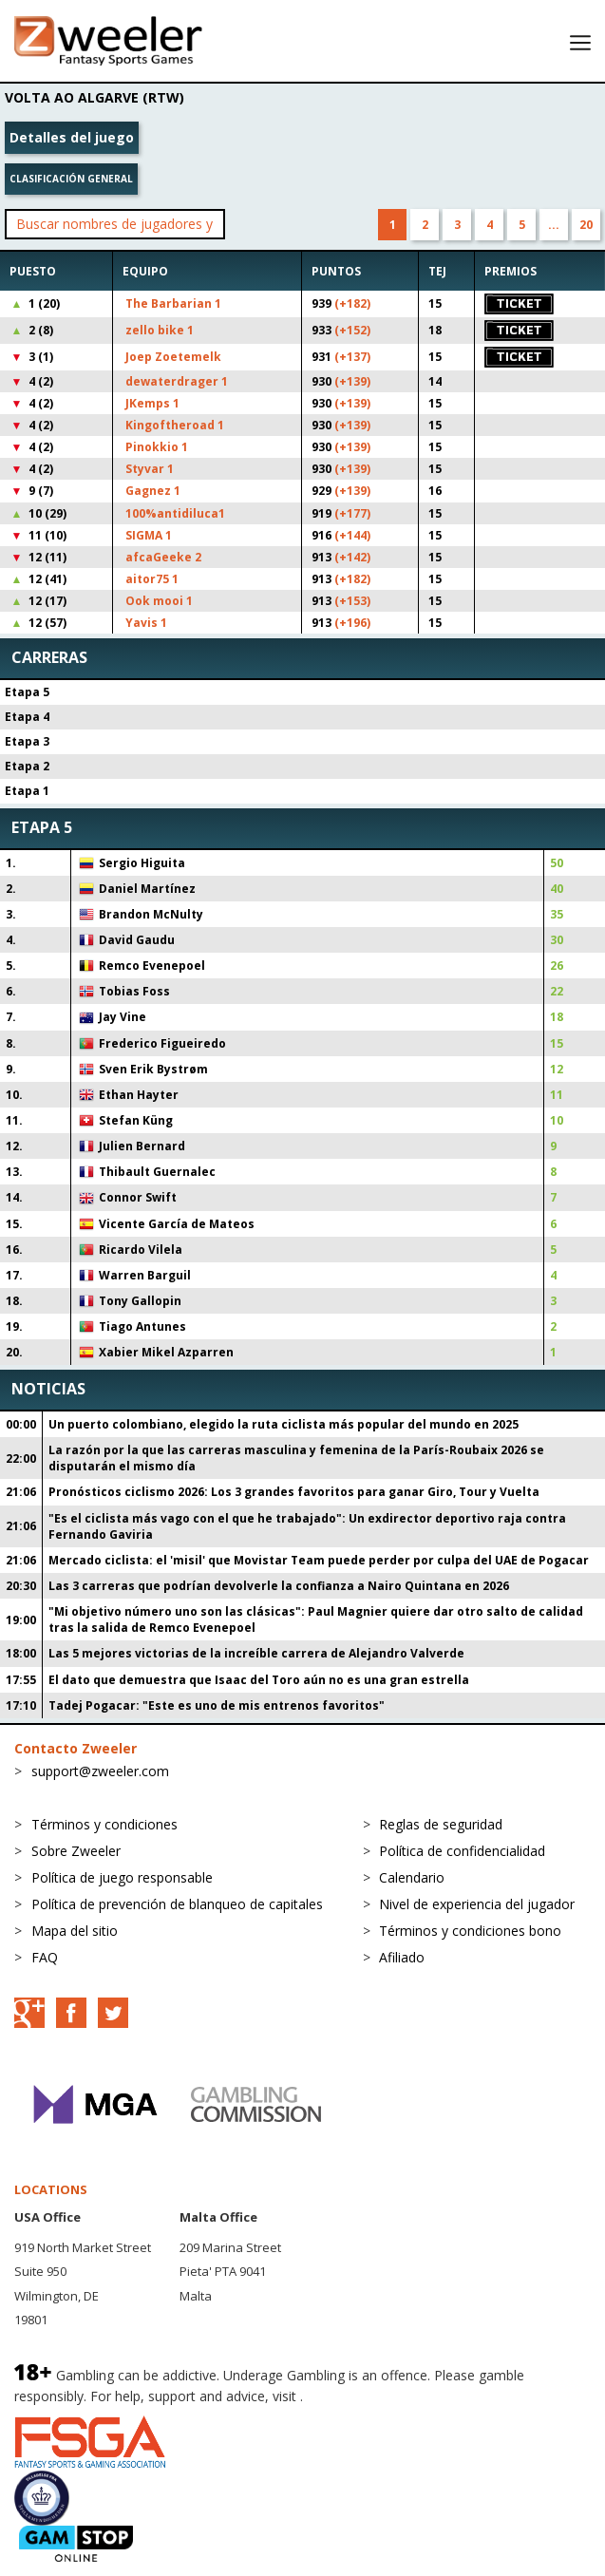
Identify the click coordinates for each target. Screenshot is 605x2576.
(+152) (352, 330)
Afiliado (402, 1957)
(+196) (352, 623)
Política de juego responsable (122, 1877)
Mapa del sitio (74, 1931)
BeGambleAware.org (370, 2396)
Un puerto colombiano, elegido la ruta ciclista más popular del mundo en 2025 (283, 1424)
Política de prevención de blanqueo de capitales (177, 1904)
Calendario (411, 1877)
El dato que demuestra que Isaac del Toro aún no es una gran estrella (258, 1680)
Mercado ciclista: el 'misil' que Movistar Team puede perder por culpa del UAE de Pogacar (318, 1560)
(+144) (352, 535)
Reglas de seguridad (440, 1824)
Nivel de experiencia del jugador (477, 1904)
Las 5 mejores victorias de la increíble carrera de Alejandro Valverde (256, 1653)
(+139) (352, 381)
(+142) (352, 557)
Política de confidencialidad (462, 1851)
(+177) (352, 513)
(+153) (352, 601)
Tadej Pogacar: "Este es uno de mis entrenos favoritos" (216, 1705)
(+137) (352, 357)
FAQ (44, 1957)
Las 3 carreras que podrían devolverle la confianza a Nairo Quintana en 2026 (278, 1586)
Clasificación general (71, 178)
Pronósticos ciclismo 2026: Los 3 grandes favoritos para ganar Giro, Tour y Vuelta (293, 1492)
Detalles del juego (71, 137)
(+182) (352, 303)
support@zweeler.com (100, 1771)
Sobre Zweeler (76, 1851)
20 (586, 225)
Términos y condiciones (104, 1824)
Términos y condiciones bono (470, 1931)
